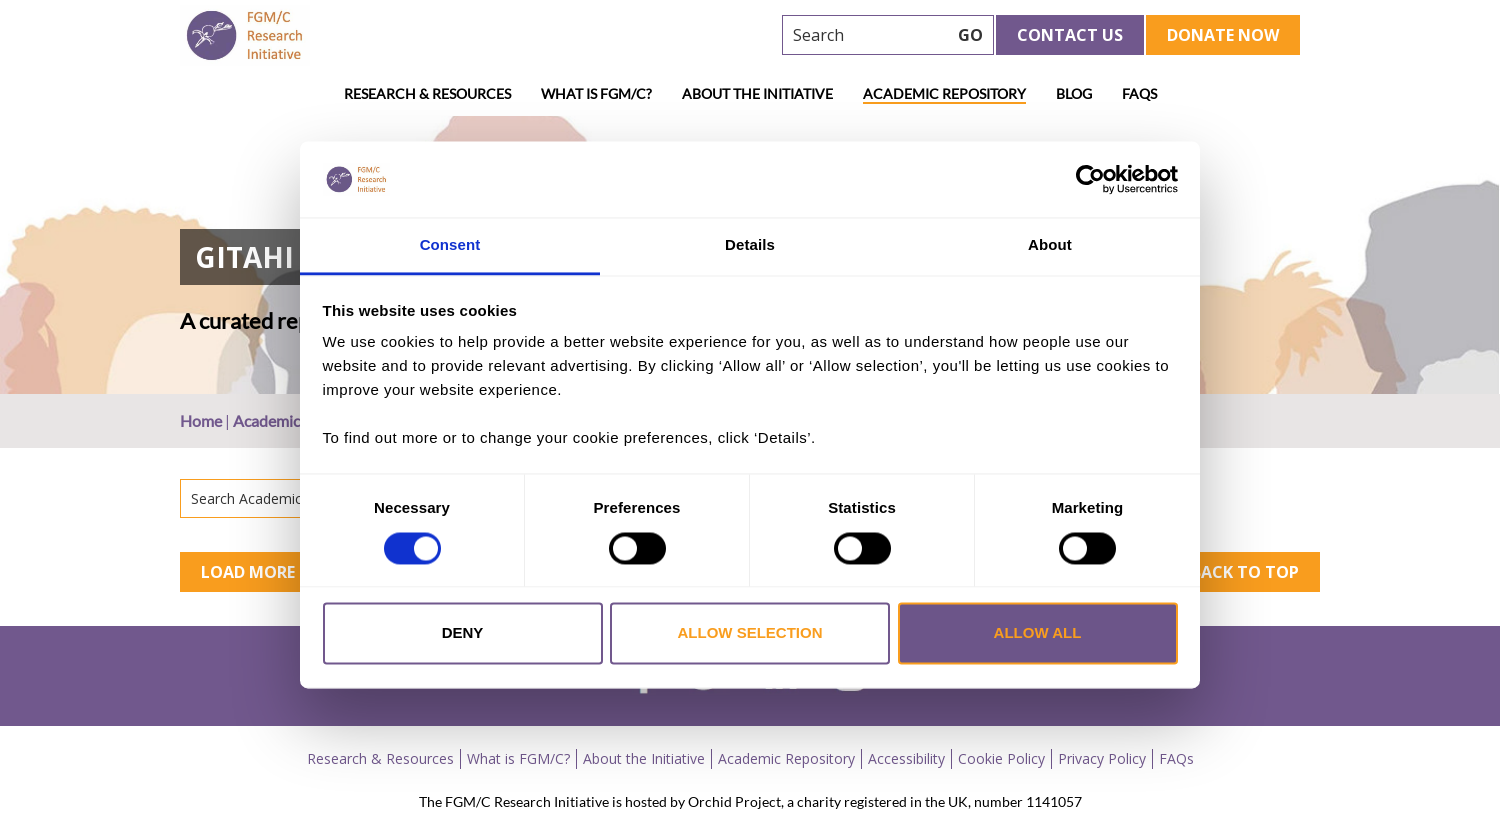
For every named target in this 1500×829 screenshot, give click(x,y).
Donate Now (1223, 35)
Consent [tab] (450, 245)
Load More (248, 572)
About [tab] (1050, 245)
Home (201, 420)
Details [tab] (750, 245)
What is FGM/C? (596, 93)
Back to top (1245, 572)
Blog (1074, 93)
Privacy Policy (1102, 758)
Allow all (1038, 633)
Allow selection (750, 633)
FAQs (1139, 93)
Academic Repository (944, 93)
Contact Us (1070, 35)
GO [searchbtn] (970, 35)
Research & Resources (427, 93)
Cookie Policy (1001, 758)
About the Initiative (757, 93)
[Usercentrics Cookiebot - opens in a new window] (1090, 179)
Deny (463, 633)
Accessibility (906, 758)
